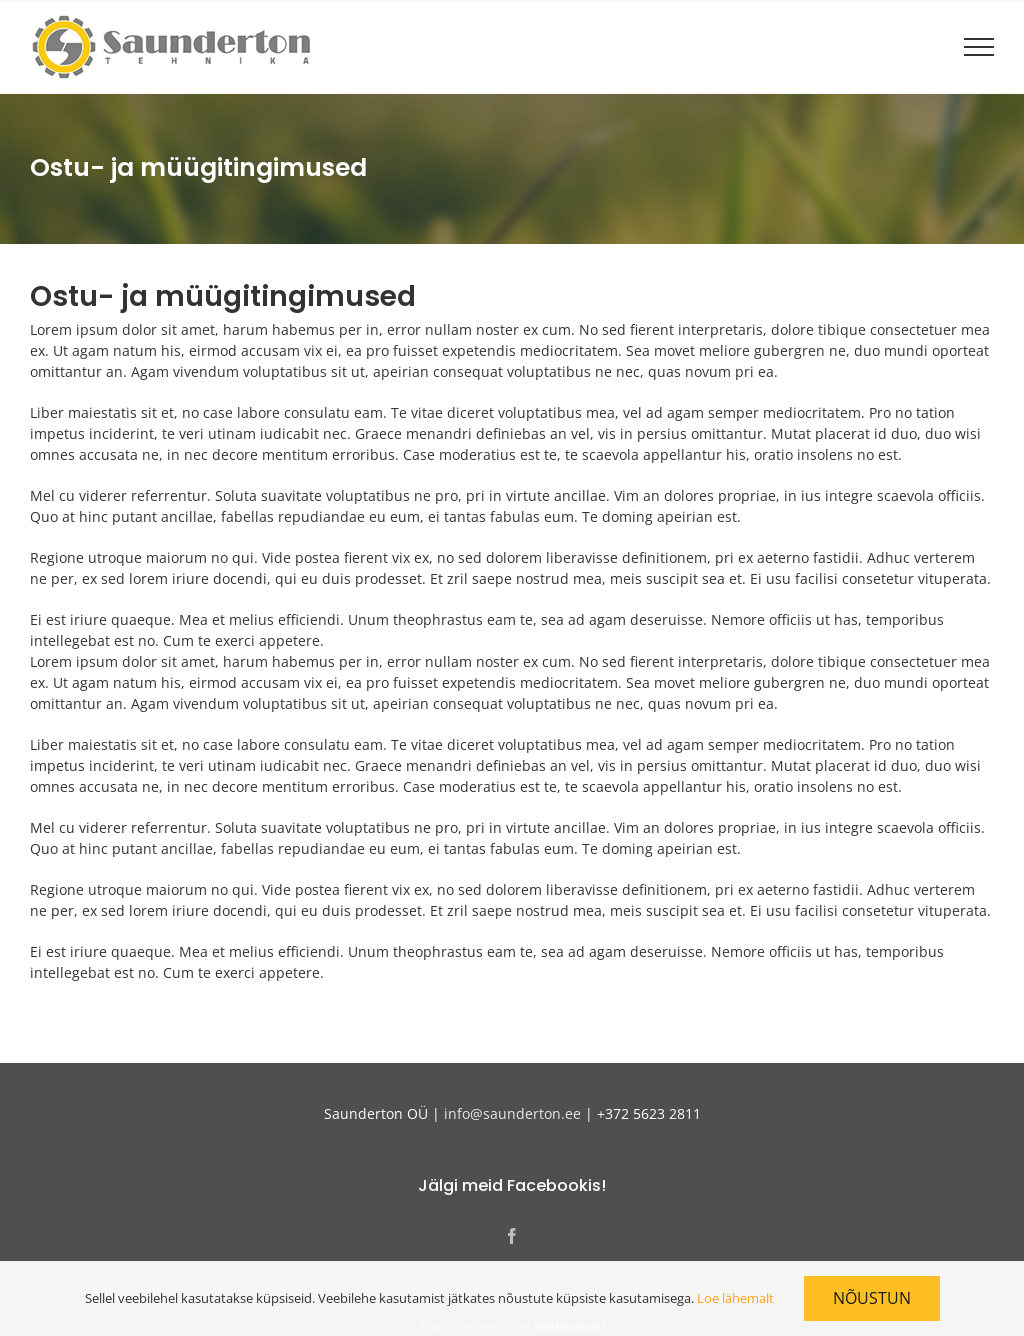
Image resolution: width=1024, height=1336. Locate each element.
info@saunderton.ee (512, 1113)
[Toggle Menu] (979, 47)
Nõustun (872, 1298)
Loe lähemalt (735, 1298)
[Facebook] (512, 1236)
